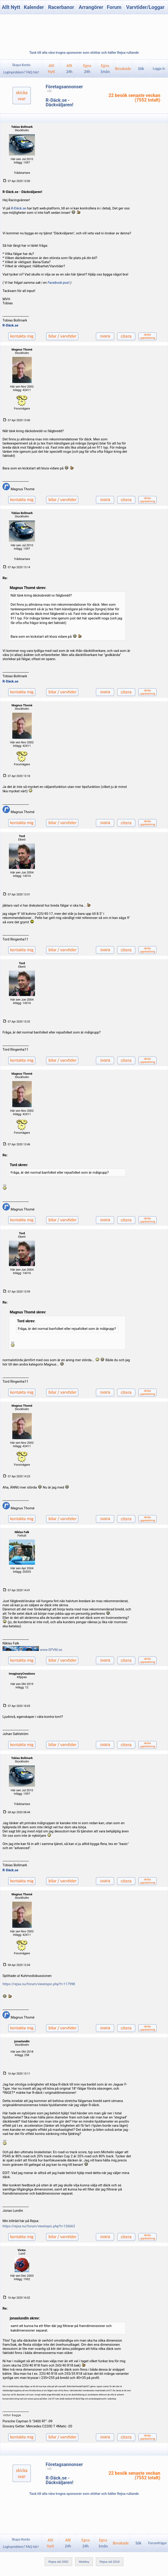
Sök (141, 68)
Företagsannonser (64, 88)
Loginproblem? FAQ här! (21, 72)
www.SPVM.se (51, 1650)
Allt (69, 68)
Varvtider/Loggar (145, 7)
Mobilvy (84, 2561)
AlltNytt (51, 68)
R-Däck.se (18, 208)
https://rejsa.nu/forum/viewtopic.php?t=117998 (39, 1984)
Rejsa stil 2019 (109, 2561)
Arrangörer (91, 7)
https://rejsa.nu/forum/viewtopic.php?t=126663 (39, 2226)
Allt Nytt (11, 7)
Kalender (34, 7)
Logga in (159, 68)
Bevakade (123, 68)
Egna (87, 68)
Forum (114, 7)
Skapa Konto (21, 65)
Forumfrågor (157, 2543)
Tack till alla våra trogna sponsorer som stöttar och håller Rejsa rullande (84, 53)
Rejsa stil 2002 (58, 2561)
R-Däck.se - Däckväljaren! (59, 102)
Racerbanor (61, 7)
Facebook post (59, 283)
